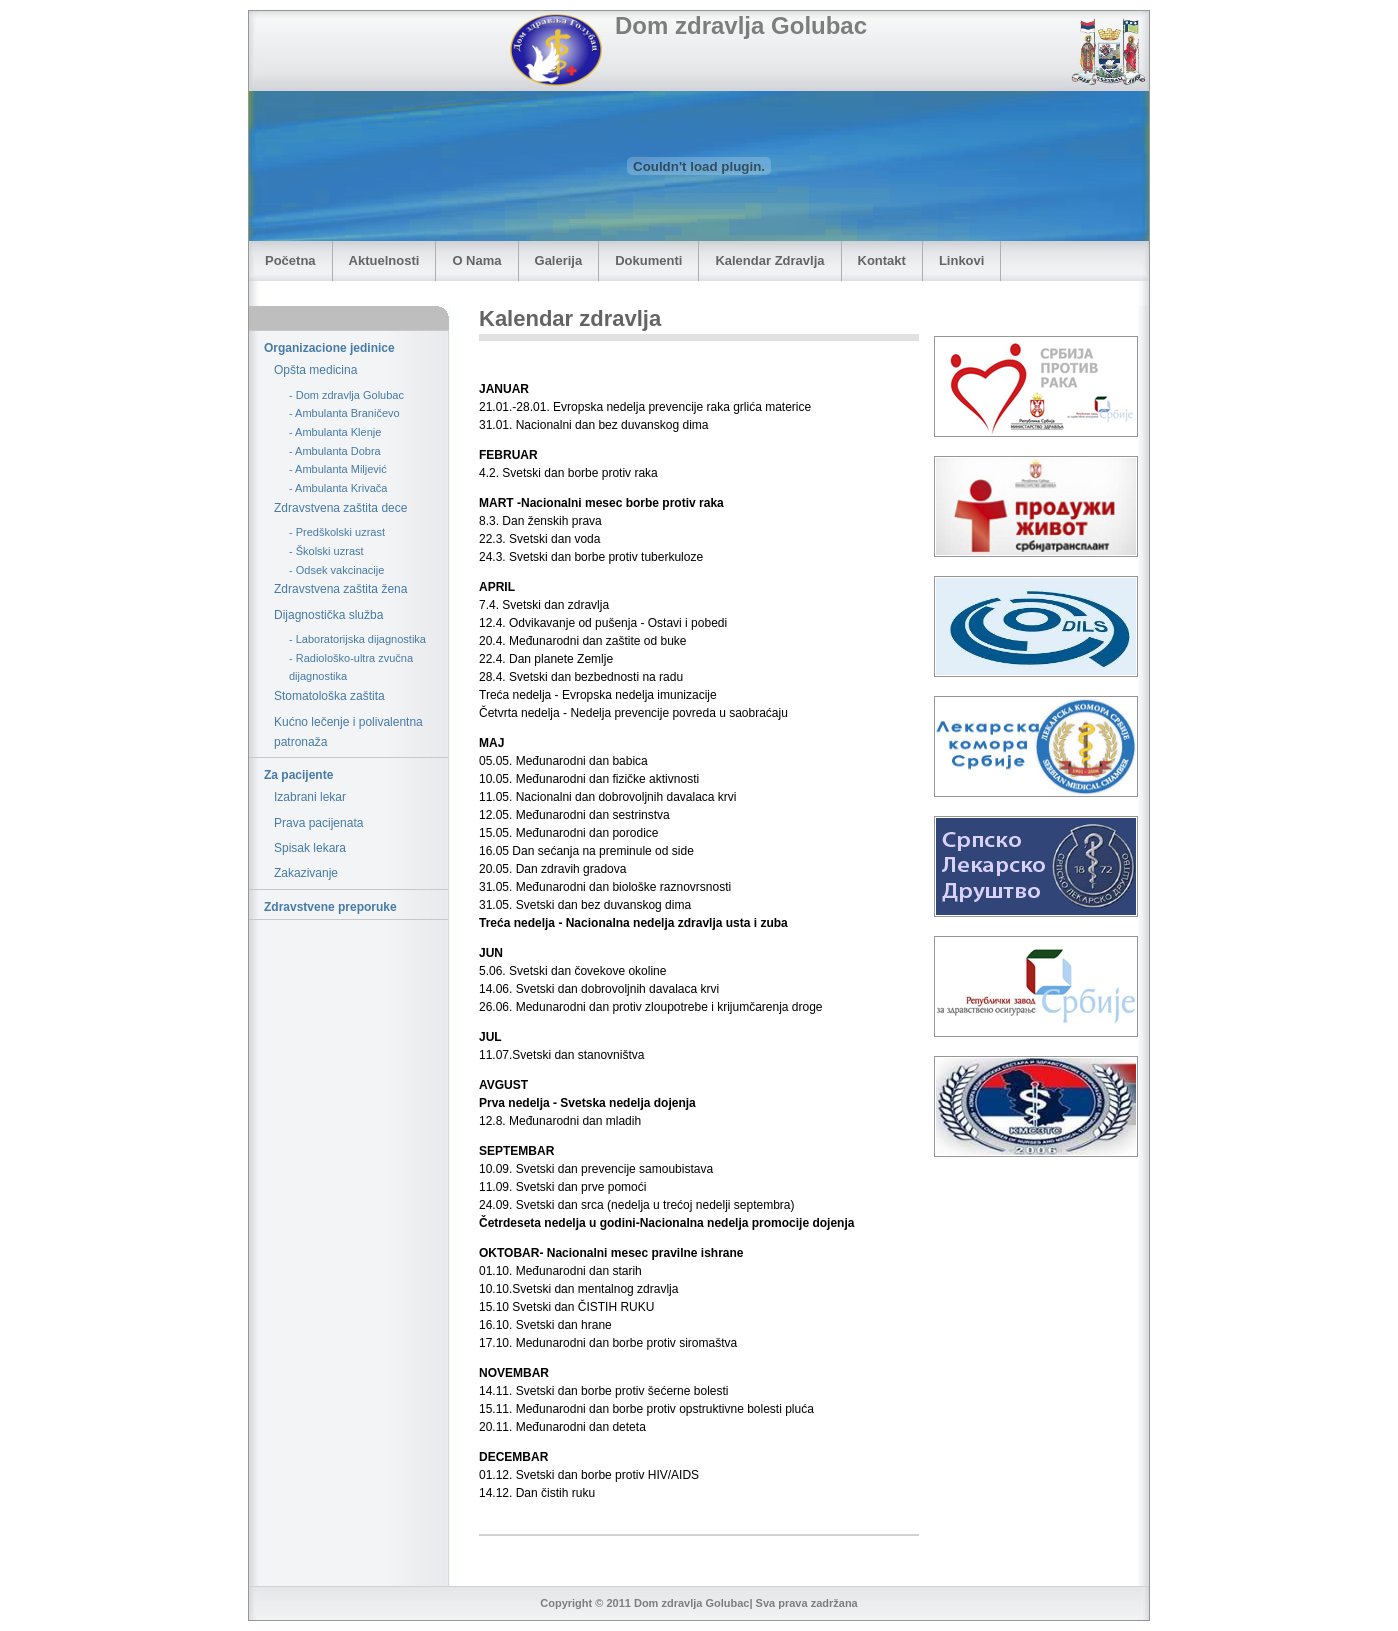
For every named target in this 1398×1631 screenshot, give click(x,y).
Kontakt (882, 260)
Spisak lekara (310, 848)
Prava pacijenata (318, 823)
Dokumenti (648, 260)
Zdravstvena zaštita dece (340, 508)
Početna (290, 260)
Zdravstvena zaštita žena (340, 589)
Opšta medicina (315, 370)
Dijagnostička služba (328, 615)
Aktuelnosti (384, 260)
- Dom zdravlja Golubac (346, 395)
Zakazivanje (306, 873)
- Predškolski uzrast (337, 532)
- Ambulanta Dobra (335, 451)
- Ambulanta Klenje (335, 432)
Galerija (559, 260)
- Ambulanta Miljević (338, 469)
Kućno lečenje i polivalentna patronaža (348, 732)
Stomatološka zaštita (329, 696)
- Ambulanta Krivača (338, 488)
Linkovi (962, 260)
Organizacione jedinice (329, 348)
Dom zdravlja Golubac (741, 25)
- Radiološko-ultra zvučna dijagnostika (351, 667)
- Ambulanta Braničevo (344, 413)
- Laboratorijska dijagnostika (357, 639)
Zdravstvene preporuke (330, 907)
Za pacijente (298, 775)
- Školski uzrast (326, 551)
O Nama (476, 260)
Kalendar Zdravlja (769, 260)
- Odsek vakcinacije (336, 570)
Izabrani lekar (310, 797)
